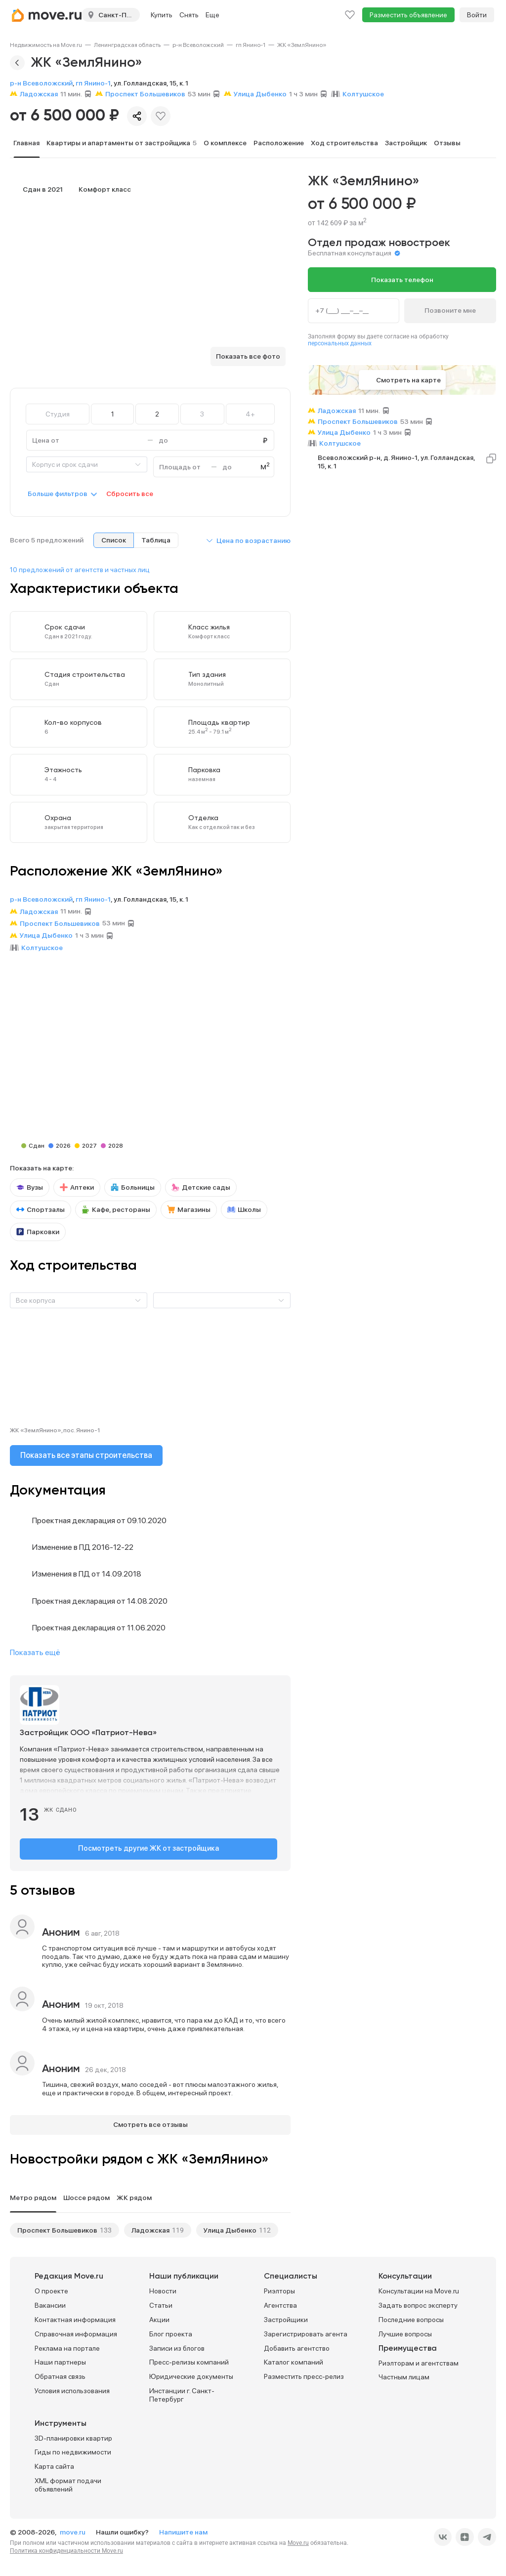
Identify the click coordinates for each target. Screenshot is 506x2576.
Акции (159, 2317)
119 (178, 2227)
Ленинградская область (127, 45)
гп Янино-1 (250, 45)
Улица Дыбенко (230, 2227)
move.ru (73, 2529)
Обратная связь (60, 2373)
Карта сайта (54, 2463)
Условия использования (72, 2388)
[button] (248, 540)
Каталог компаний (293, 2359)
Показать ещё (35, 1652)
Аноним (61, 1929)
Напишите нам (183, 2529)
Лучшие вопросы (405, 2331)
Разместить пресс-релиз (304, 2373)
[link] (46, 45)
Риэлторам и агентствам (419, 2360)
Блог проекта (170, 2331)
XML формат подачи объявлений (68, 2482)
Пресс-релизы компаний (189, 2359)
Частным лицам (404, 2374)
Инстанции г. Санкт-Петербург (181, 2392)
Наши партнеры (60, 2359)
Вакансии (50, 2302)
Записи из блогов (177, 2345)
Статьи (160, 2302)
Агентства (280, 2302)
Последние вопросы (411, 2317)
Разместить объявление (408, 15)
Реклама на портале (67, 2345)
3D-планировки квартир (73, 2435)
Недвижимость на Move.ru (46, 45)
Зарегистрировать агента (305, 2331)
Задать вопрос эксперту (418, 2302)
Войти (477, 15)
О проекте (51, 2288)
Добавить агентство (297, 2345)
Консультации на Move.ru (419, 2288)
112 (265, 2227)
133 (106, 2227)
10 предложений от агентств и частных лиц (80, 570)
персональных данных (340, 343)
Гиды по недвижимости (73, 2449)
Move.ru (298, 2539)
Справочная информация (76, 2331)
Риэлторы (279, 2288)
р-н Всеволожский (198, 45)
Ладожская (150, 2227)
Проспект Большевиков (57, 2227)
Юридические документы (191, 2373)
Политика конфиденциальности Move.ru (66, 2547)
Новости (162, 2288)
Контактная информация (75, 2317)
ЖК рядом (134, 2195)
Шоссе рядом (86, 2195)
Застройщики (286, 2317)
